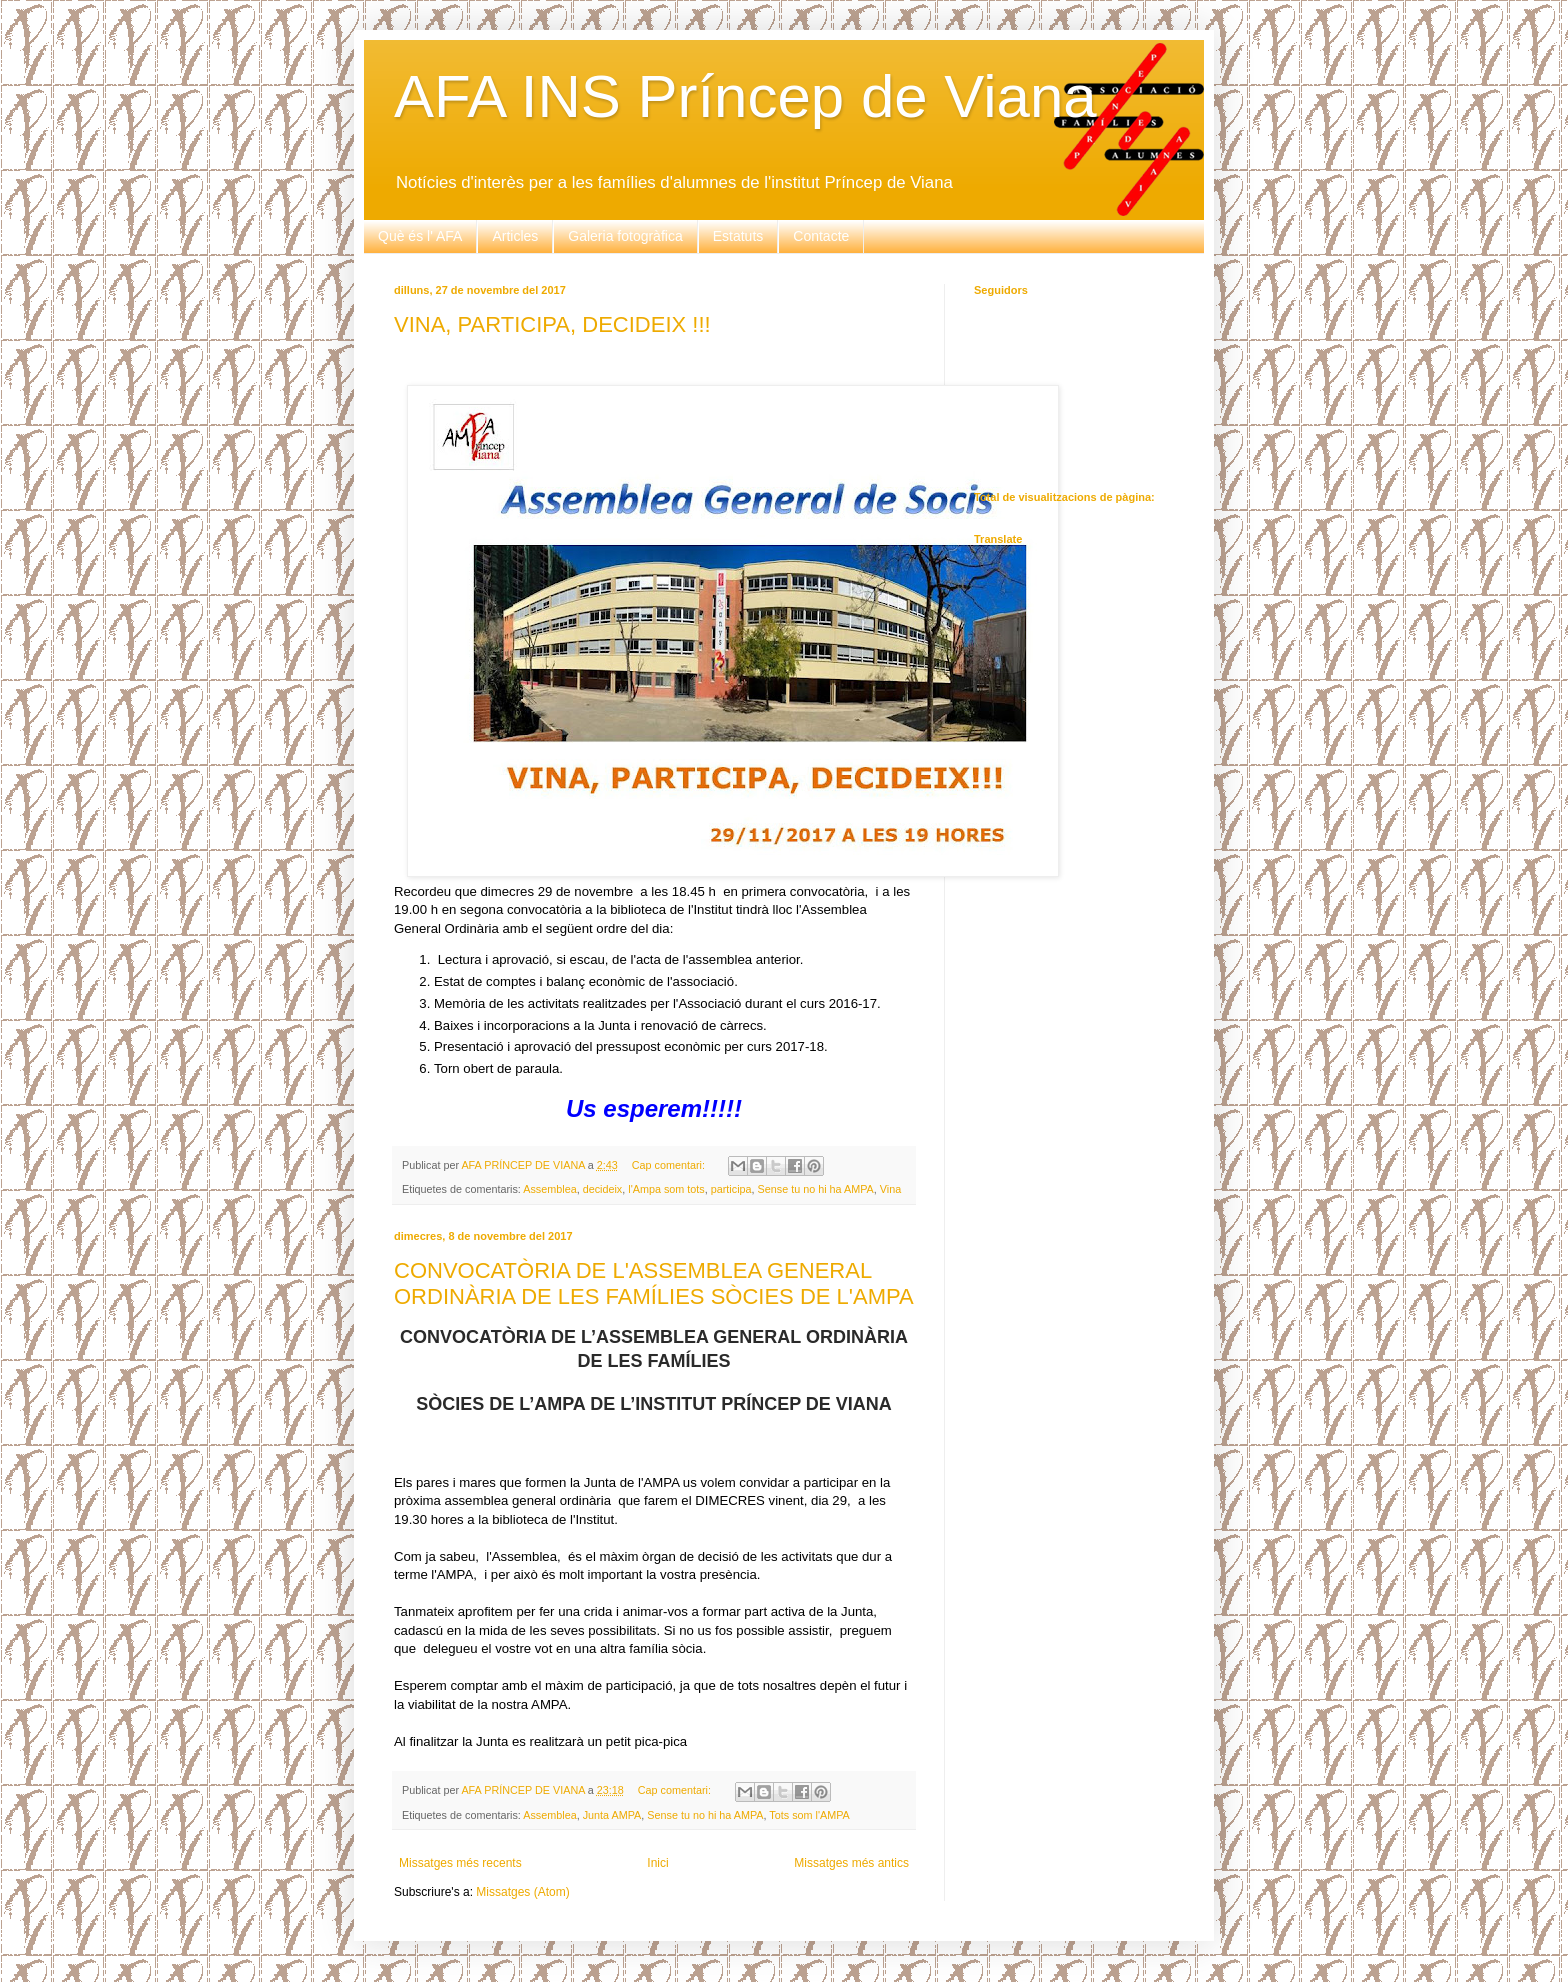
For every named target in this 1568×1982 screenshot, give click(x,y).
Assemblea (549, 1189)
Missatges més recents (460, 1863)
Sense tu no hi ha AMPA (816, 1189)
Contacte (821, 236)
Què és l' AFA (420, 236)
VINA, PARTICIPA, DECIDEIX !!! (552, 324)
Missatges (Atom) (522, 1892)
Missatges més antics (851, 1863)
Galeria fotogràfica (625, 236)
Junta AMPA (612, 1815)
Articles (515, 236)
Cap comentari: (670, 1165)
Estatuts (738, 236)
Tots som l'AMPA (809, 1815)
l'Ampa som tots (666, 1189)
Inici (657, 1863)
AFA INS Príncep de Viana (745, 96)
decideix (603, 1189)
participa (731, 1189)
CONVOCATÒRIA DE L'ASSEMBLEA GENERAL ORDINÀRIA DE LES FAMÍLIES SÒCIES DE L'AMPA (654, 1283)
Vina (890, 1189)
